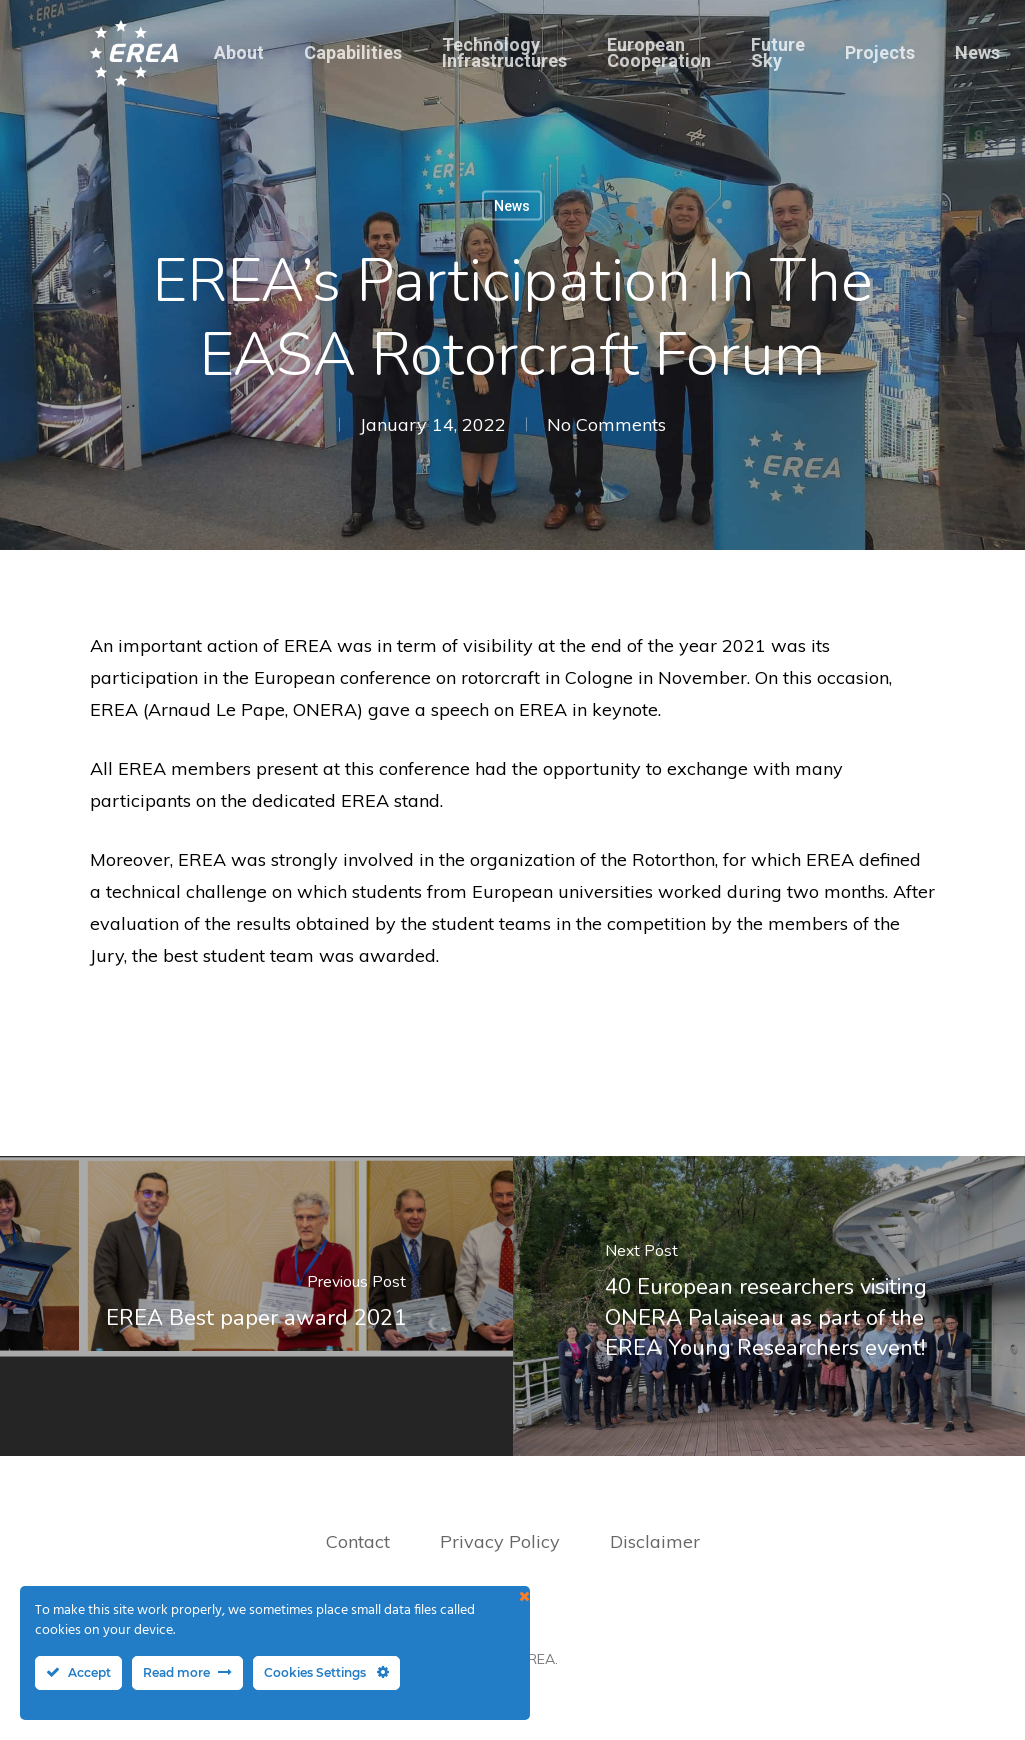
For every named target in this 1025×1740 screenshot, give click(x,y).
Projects (880, 53)
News (977, 53)
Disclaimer (655, 1541)
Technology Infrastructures (504, 53)
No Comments (606, 424)
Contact (358, 1541)
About (239, 53)
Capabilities (353, 53)
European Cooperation (659, 53)
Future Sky (778, 53)
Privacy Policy (502, 1541)
